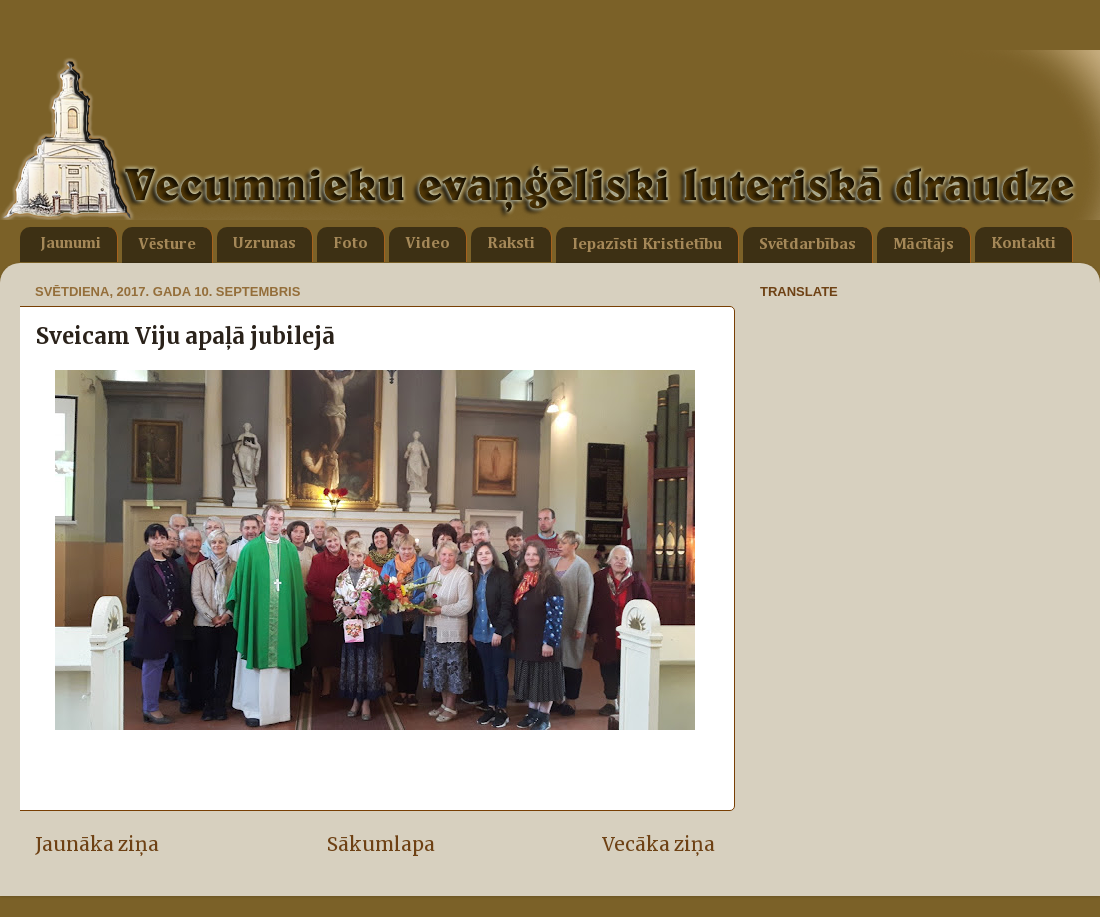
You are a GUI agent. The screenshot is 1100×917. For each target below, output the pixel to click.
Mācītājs (923, 245)
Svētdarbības (807, 245)
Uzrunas (264, 244)
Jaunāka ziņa (97, 844)
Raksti (511, 244)
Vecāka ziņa (658, 844)
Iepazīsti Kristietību (647, 245)
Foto (350, 244)
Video (427, 244)
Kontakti (1023, 244)
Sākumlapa (381, 844)
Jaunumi (70, 244)
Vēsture (167, 245)
